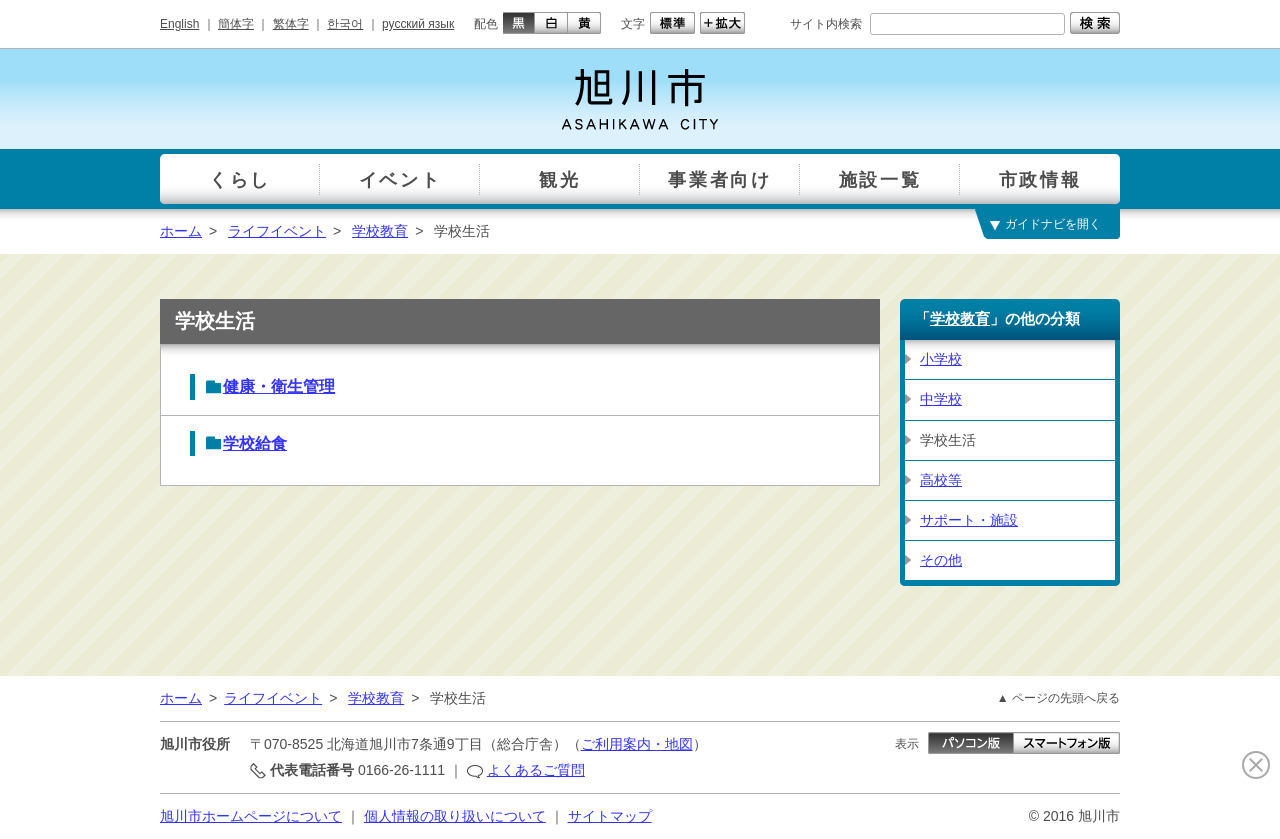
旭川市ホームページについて (251, 816)
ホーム (181, 231)
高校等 (941, 480)
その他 (941, 560)
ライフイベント (277, 231)
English (179, 24)
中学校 (941, 399)
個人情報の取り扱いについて (455, 816)
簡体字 (236, 24)
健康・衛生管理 (279, 386)
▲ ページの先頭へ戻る (1058, 698)
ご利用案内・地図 (637, 744)
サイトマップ (610, 816)
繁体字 (291, 24)
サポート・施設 (969, 520)
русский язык (418, 24)
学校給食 (255, 443)
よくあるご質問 (536, 770)
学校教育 (380, 231)
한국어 (345, 24)
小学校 (941, 359)
